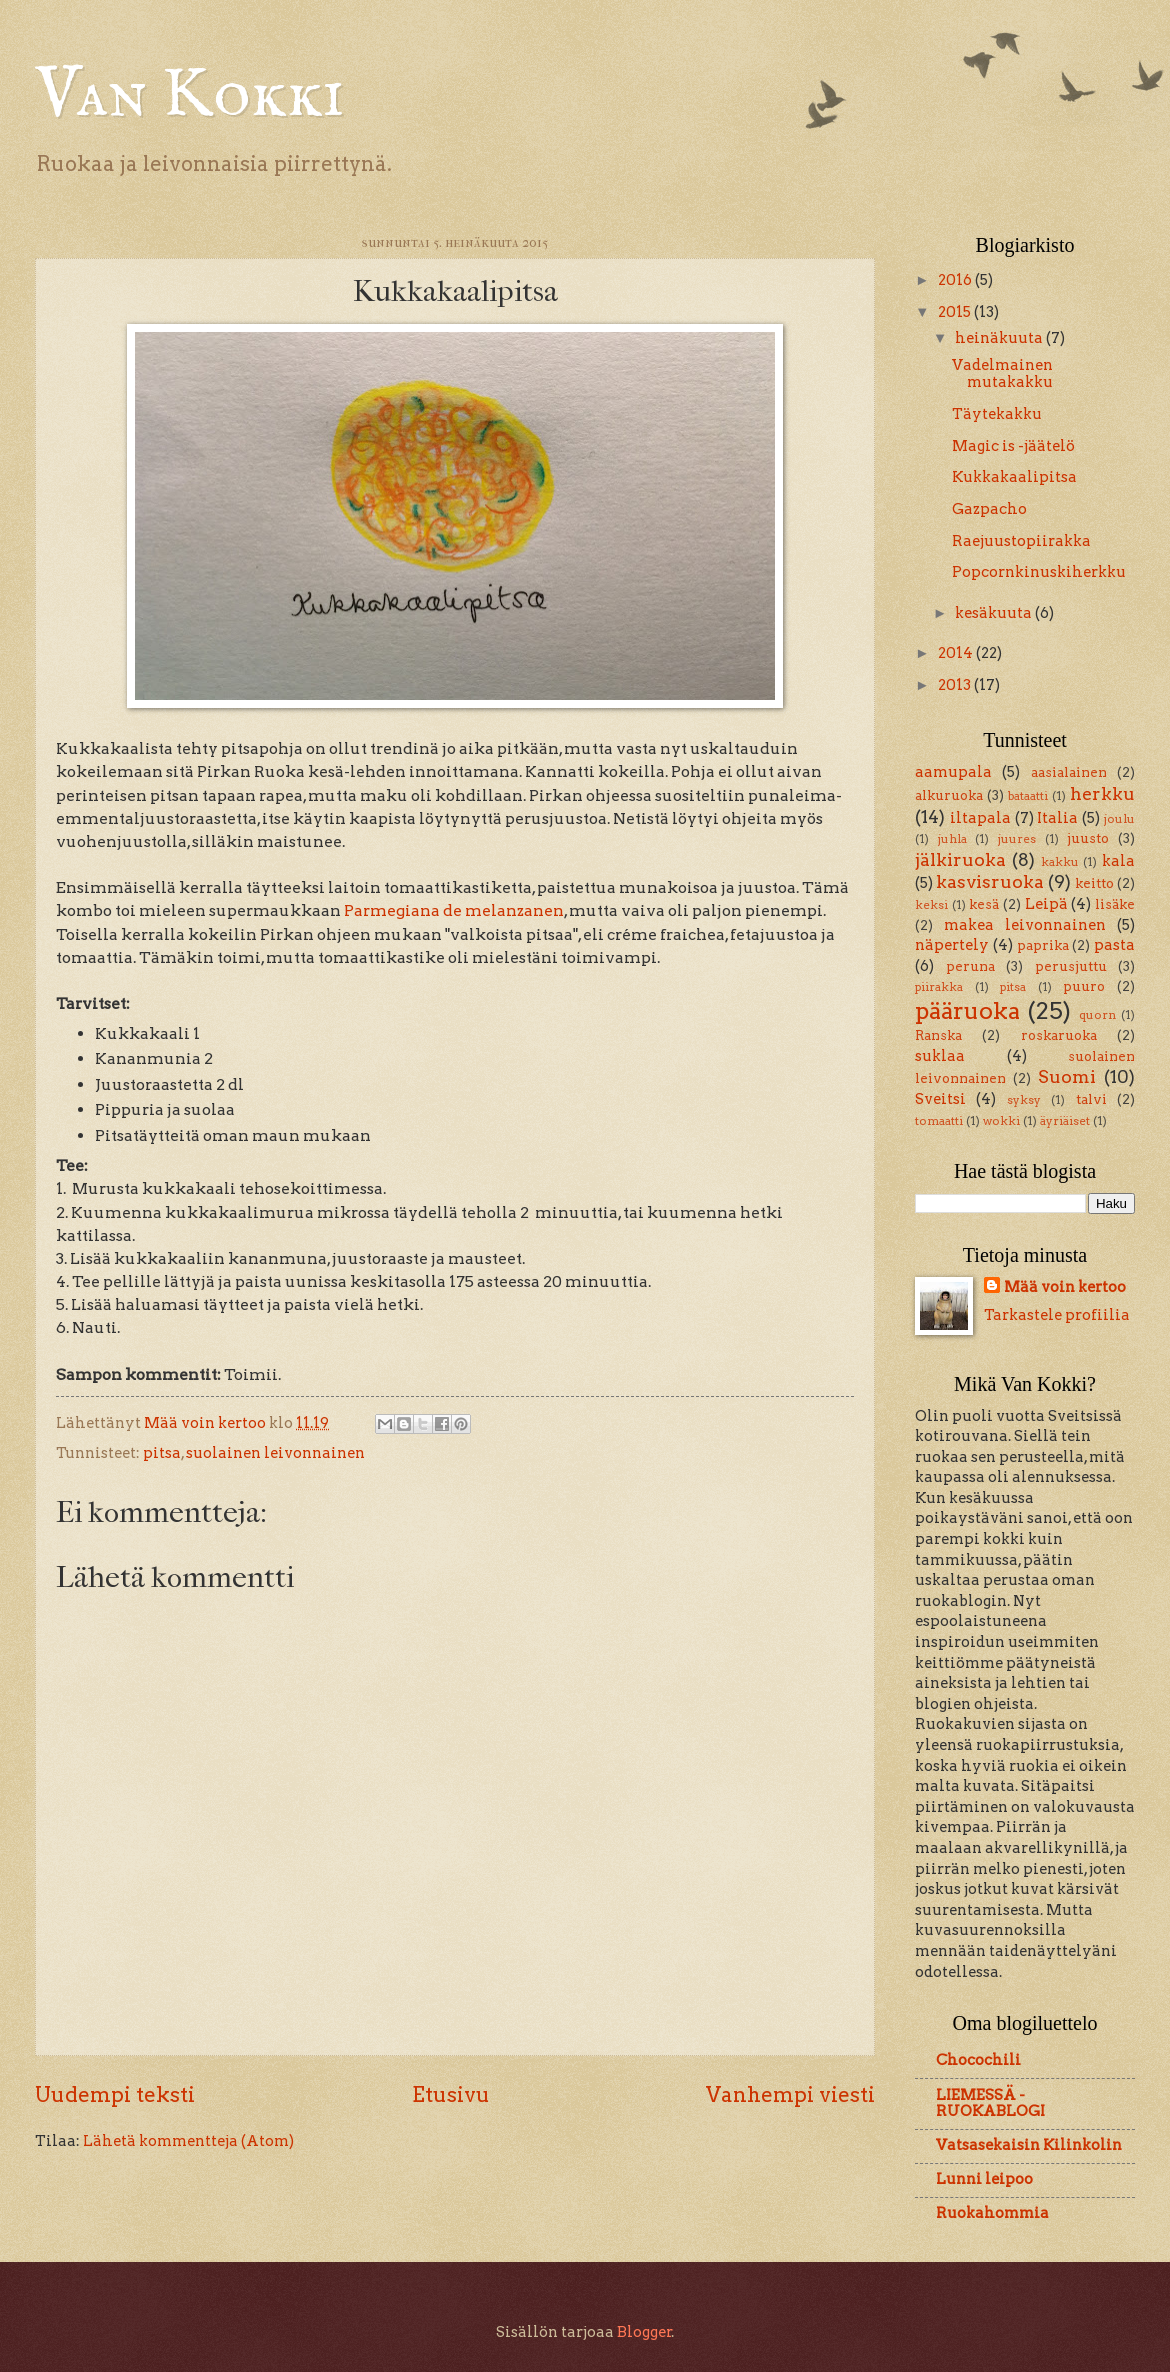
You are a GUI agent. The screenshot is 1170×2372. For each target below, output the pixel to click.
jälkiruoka (960, 859)
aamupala (953, 772)
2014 (957, 653)
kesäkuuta (995, 613)
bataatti (1028, 796)
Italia (1057, 818)
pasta (1114, 945)
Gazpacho (989, 509)
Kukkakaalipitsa (1014, 477)
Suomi (1067, 1076)
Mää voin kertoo (1065, 1287)
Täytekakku (997, 414)
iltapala (980, 818)
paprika (1043, 945)
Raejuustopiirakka (1021, 541)
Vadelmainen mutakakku (1002, 374)
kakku (1060, 862)
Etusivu (451, 2094)
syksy (1024, 1100)
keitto (1094, 883)
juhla (952, 839)
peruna (970, 966)
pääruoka (967, 1010)
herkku (1102, 793)
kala (1118, 861)
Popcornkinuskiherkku (1039, 572)
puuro (1084, 986)
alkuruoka (949, 795)
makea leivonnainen (1025, 925)
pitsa (162, 1453)
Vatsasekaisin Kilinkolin (1029, 2145)
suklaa (940, 1056)
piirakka (939, 987)
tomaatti (939, 1121)
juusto (1088, 838)
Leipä (1046, 904)
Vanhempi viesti (790, 2094)
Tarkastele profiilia (1057, 1315)
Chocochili (978, 2060)
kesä (984, 904)
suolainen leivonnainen (275, 1453)
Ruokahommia (992, 2213)
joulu (1119, 819)
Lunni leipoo (984, 2179)
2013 (956, 685)
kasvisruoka (990, 881)
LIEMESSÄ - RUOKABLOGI (990, 2103)
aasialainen (1069, 772)
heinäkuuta (1000, 338)
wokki (1001, 1121)
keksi (931, 905)
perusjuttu (1071, 966)
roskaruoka (1059, 1035)
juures (1017, 839)
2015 (956, 312)
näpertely (952, 945)
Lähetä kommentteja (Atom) (188, 2141)
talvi (1091, 1099)
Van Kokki (189, 96)
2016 (956, 280)
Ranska (938, 1035)
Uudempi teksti (115, 2094)
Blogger (644, 2332)
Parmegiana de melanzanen (454, 910)
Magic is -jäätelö (1013, 446)
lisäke (1115, 904)
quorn (1097, 1015)
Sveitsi (940, 1099)
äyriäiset (1065, 1121)
